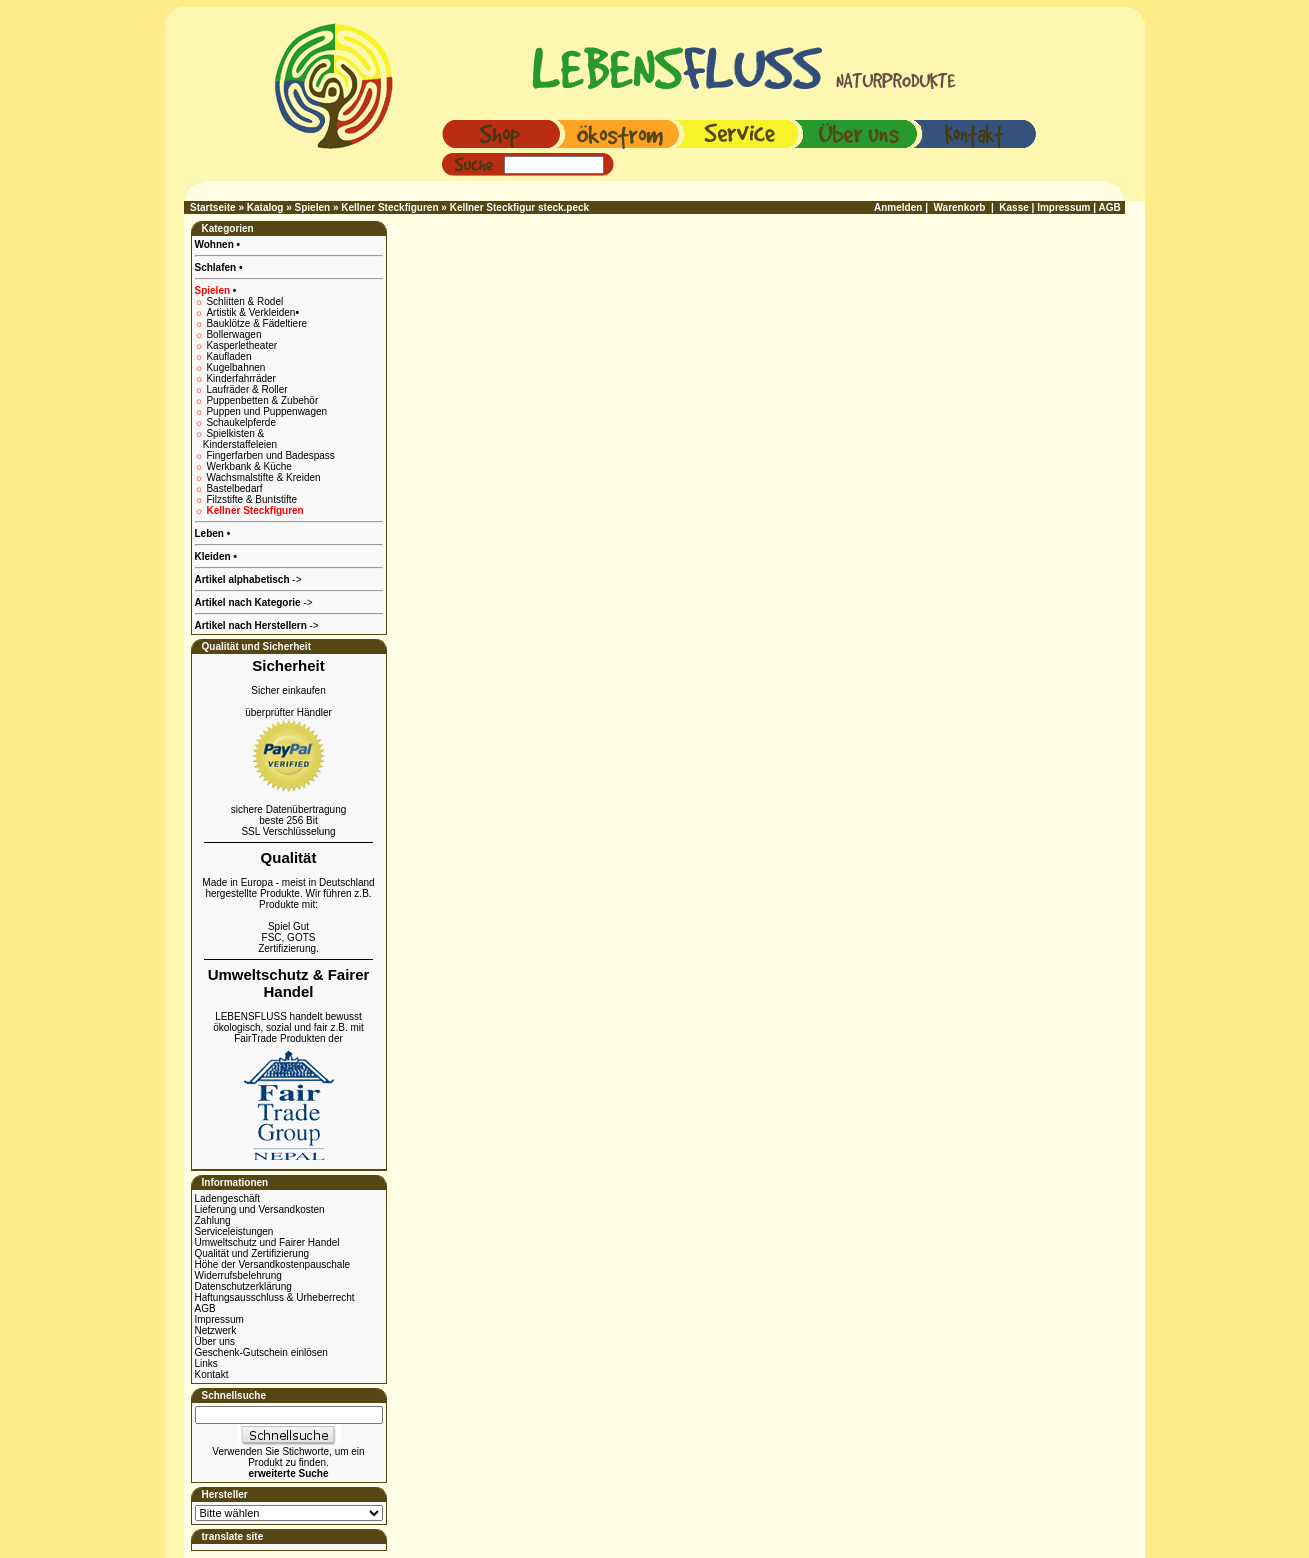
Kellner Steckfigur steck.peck (520, 207)
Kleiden (214, 556)
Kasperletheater (241, 345)
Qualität (289, 857)
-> (257, 625)
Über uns (215, 1341)
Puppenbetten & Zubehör (262, 400)
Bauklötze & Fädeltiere (256, 323)
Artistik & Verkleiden (252, 312)
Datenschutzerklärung (243, 1286)
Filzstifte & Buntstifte (251, 499)
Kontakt (212, 1374)
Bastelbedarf (234, 488)
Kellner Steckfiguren (389, 207)
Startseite (213, 207)
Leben (211, 533)
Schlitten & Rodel (244, 301)
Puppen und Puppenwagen (266, 411)
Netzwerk (216, 1330)
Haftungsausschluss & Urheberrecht (275, 1297)
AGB (205, 1308)
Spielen (313, 207)
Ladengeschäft (228, 1198)
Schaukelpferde (241, 422)
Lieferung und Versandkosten (260, 1209)
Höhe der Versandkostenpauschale (273, 1264)
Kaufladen (228, 356)
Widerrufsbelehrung (238, 1275)
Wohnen (216, 244)
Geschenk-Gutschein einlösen (261, 1352)
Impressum (219, 1319)
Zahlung (213, 1220)
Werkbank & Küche (248, 466)
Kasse (1013, 207)
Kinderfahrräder (240, 378)
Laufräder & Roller (246, 389)
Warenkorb (960, 207)
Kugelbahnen (235, 367)
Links (206, 1363)
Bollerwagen (233, 334)
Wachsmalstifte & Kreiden (263, 477)
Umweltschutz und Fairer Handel (267, 1242)
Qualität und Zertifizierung (252, 1253)
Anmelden (898, 207)
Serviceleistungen (234, 1231)
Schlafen (217, 267)
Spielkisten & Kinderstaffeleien (236, 439)
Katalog (265, 207)
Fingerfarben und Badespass (270, 455)
